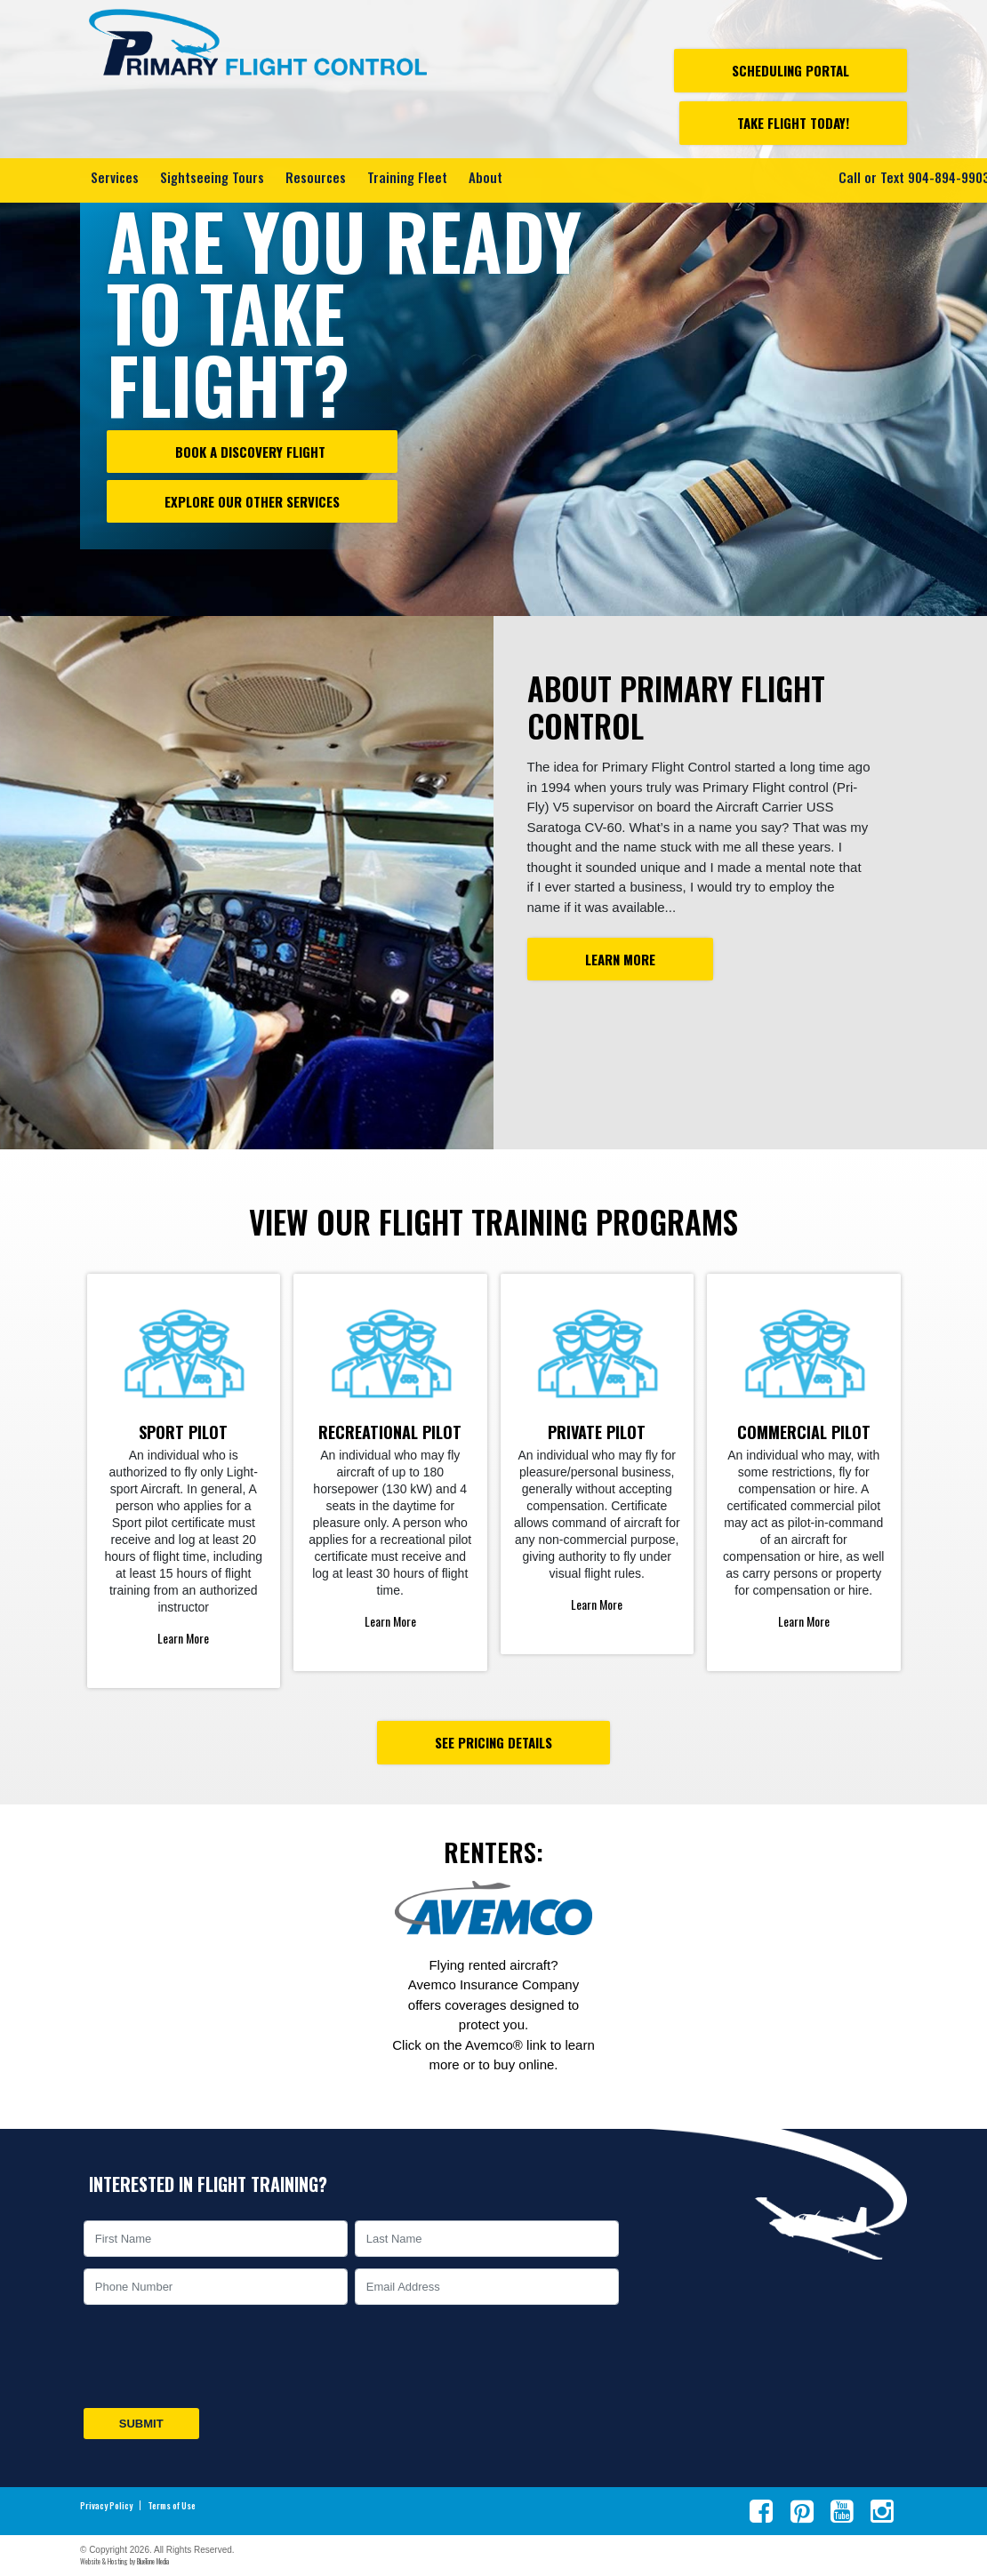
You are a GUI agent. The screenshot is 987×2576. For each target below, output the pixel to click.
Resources (315, 176)
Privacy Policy (106, 2505)
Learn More (620, 959)
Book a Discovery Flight (252, 451)
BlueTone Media (153, 2561)
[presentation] (215, 2356)
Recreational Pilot (389, 1432)
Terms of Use (172, 2505)
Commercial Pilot (804, 1432)
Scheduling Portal (790, 70)
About (485, 176)
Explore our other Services (252, 501)
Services (115, 176)
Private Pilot (597, 1432)
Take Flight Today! (793, 122)
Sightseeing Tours (212, 176)
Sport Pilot (183, 1432)
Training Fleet (407, 176)
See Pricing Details (493, 1742)
